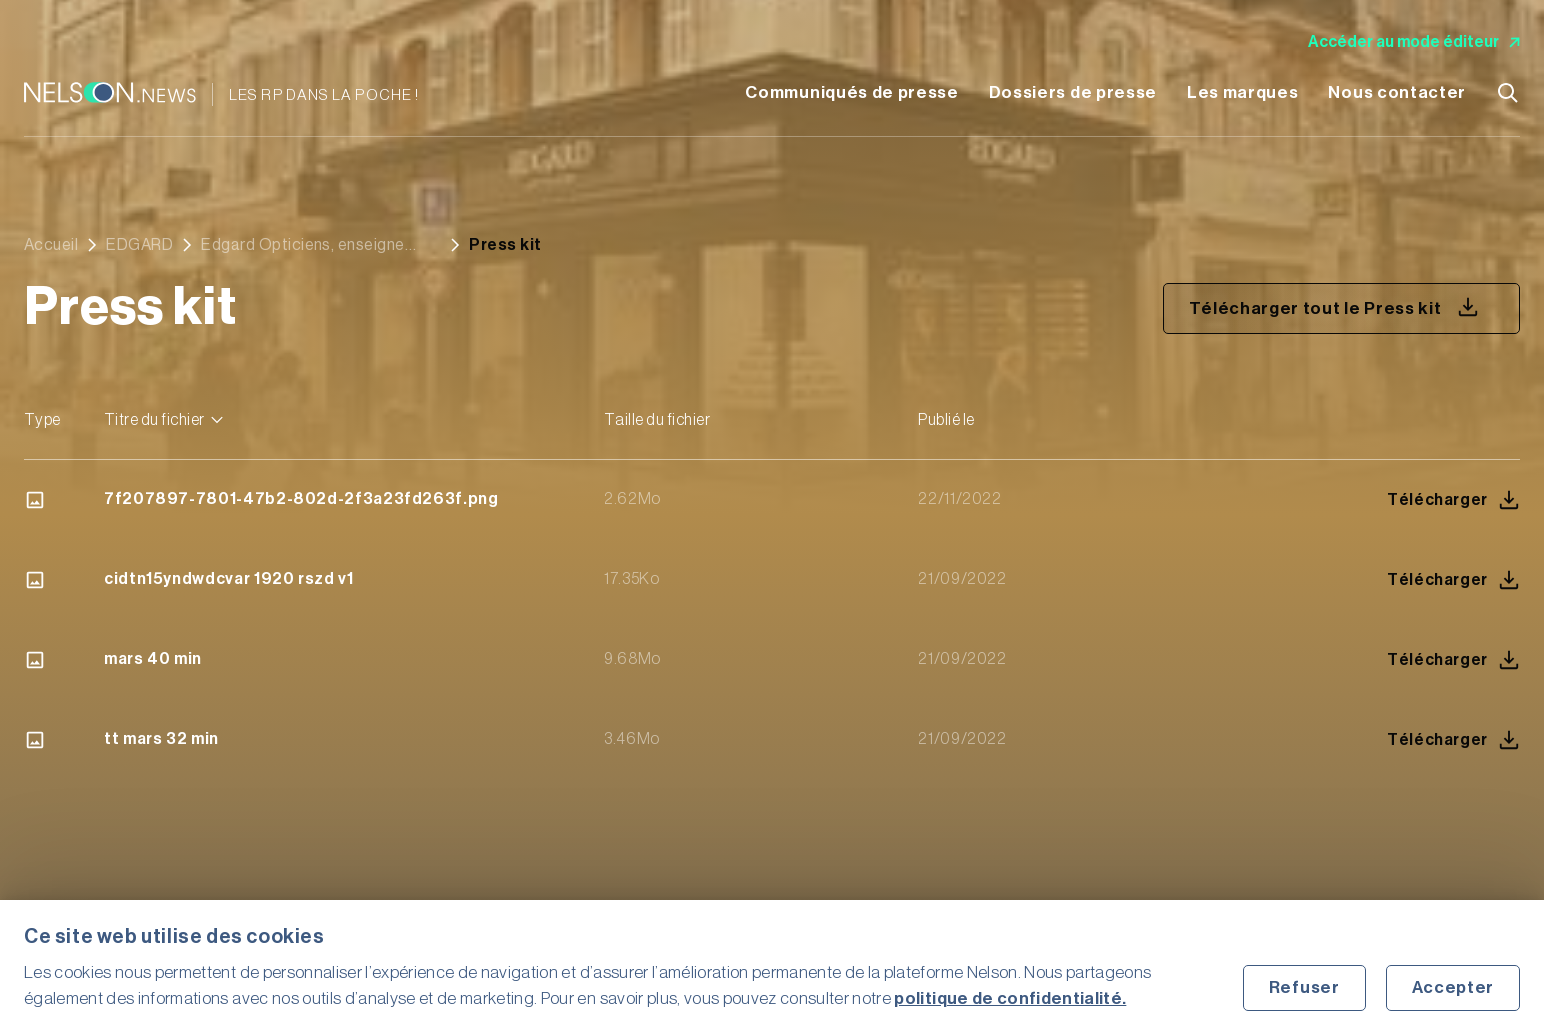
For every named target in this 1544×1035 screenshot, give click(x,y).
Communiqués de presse (851, 92)
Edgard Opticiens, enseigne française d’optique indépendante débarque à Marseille (302, 245)
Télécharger (1453, 500)
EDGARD (139, 245)
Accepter (1453, 987)
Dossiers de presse (1073, 92)
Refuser (1304, 987)
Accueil (51, 245)
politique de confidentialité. (1010, 998)
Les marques (1242, 92)
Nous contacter (1397, 92)
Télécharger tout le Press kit (1334, 307)
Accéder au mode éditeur (1414, 42)
